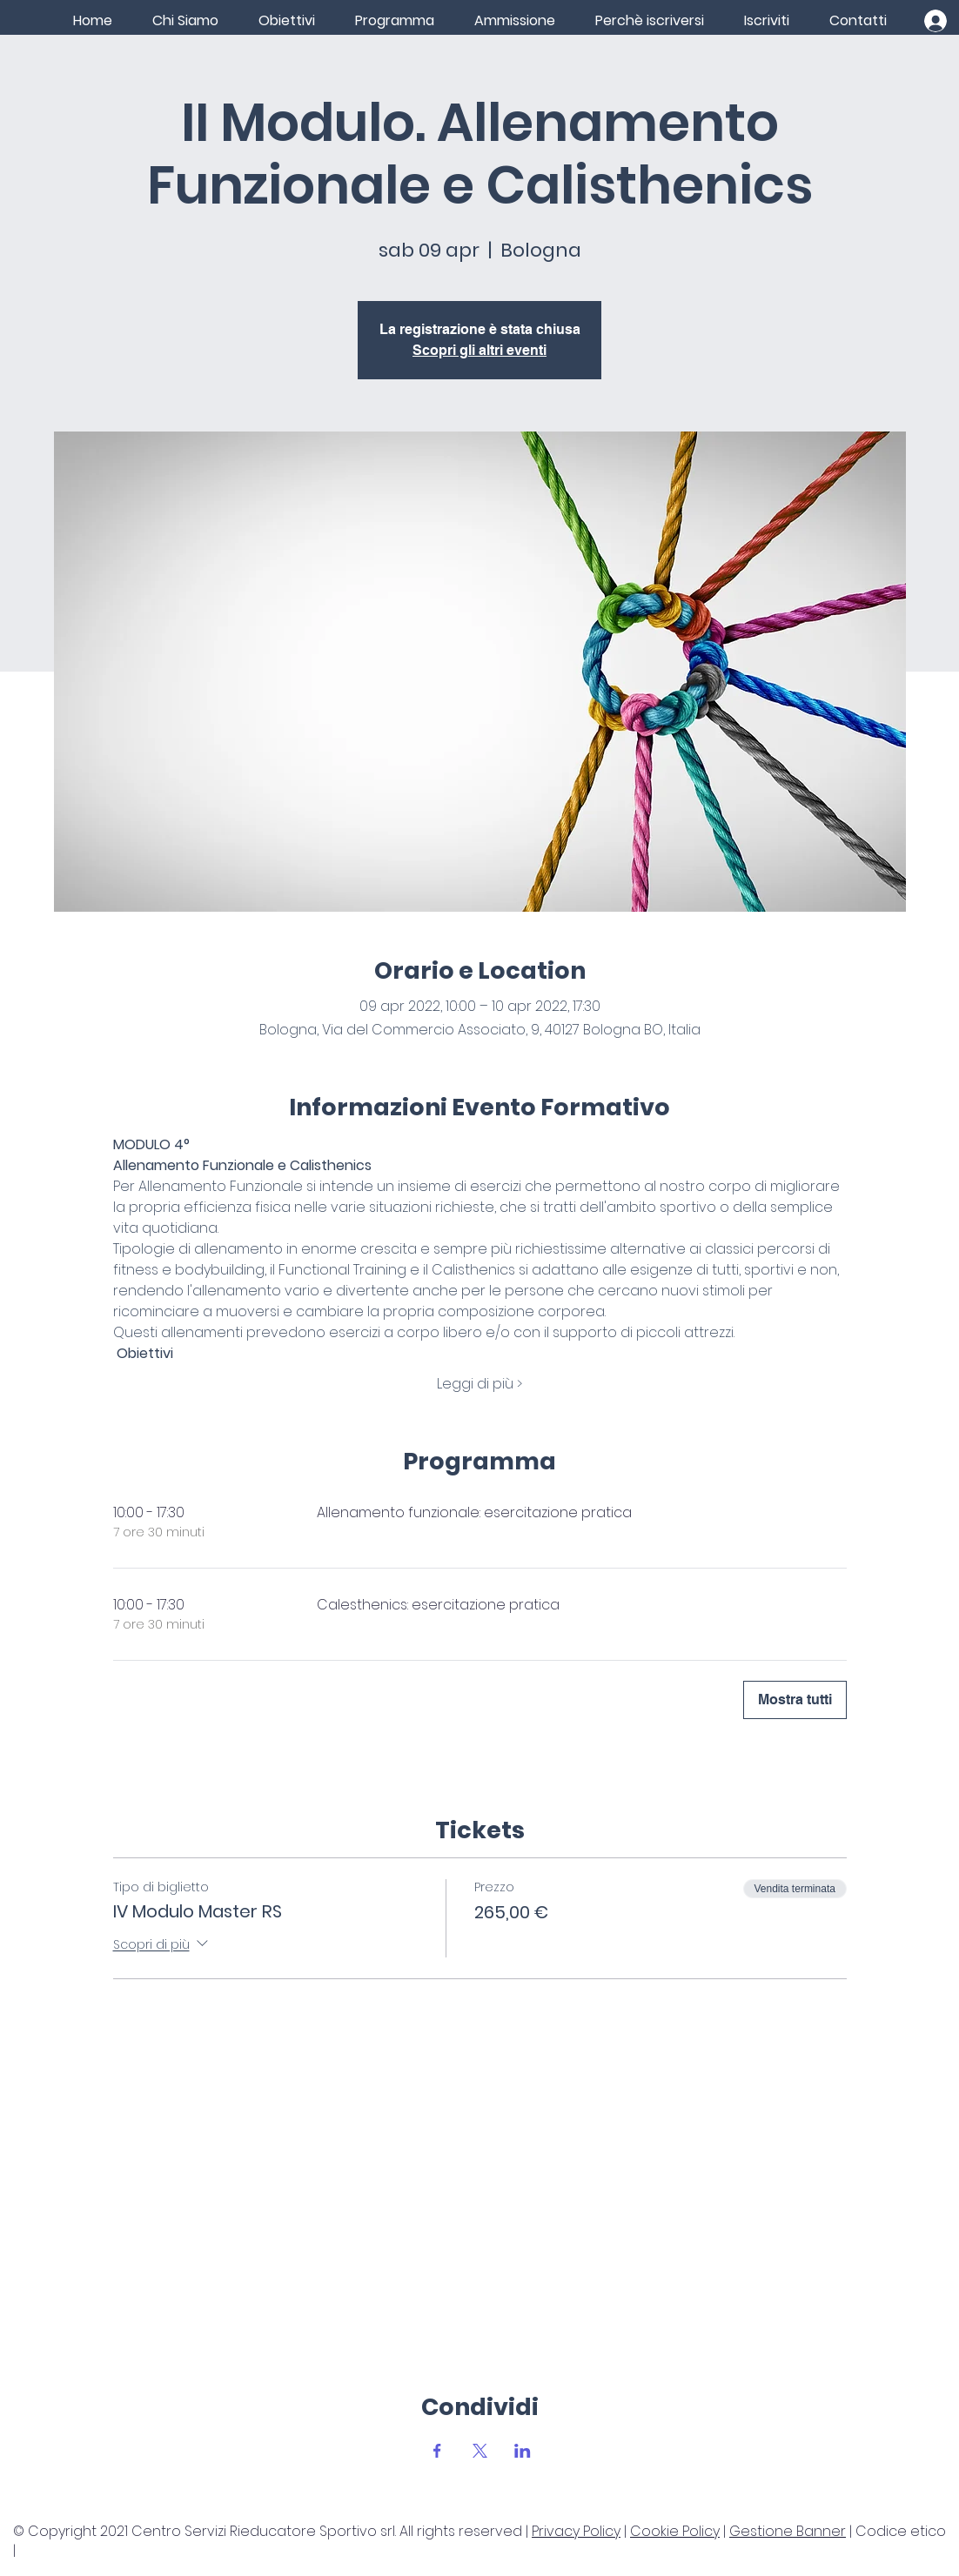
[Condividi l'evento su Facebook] (437, 2451)
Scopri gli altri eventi (479, 350)
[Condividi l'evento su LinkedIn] (522, 2451)
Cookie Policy (675, 2531)
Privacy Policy (576, 2531)
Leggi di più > (479, 1384)
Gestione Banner (787, 2531)
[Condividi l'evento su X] (480, 2451)
